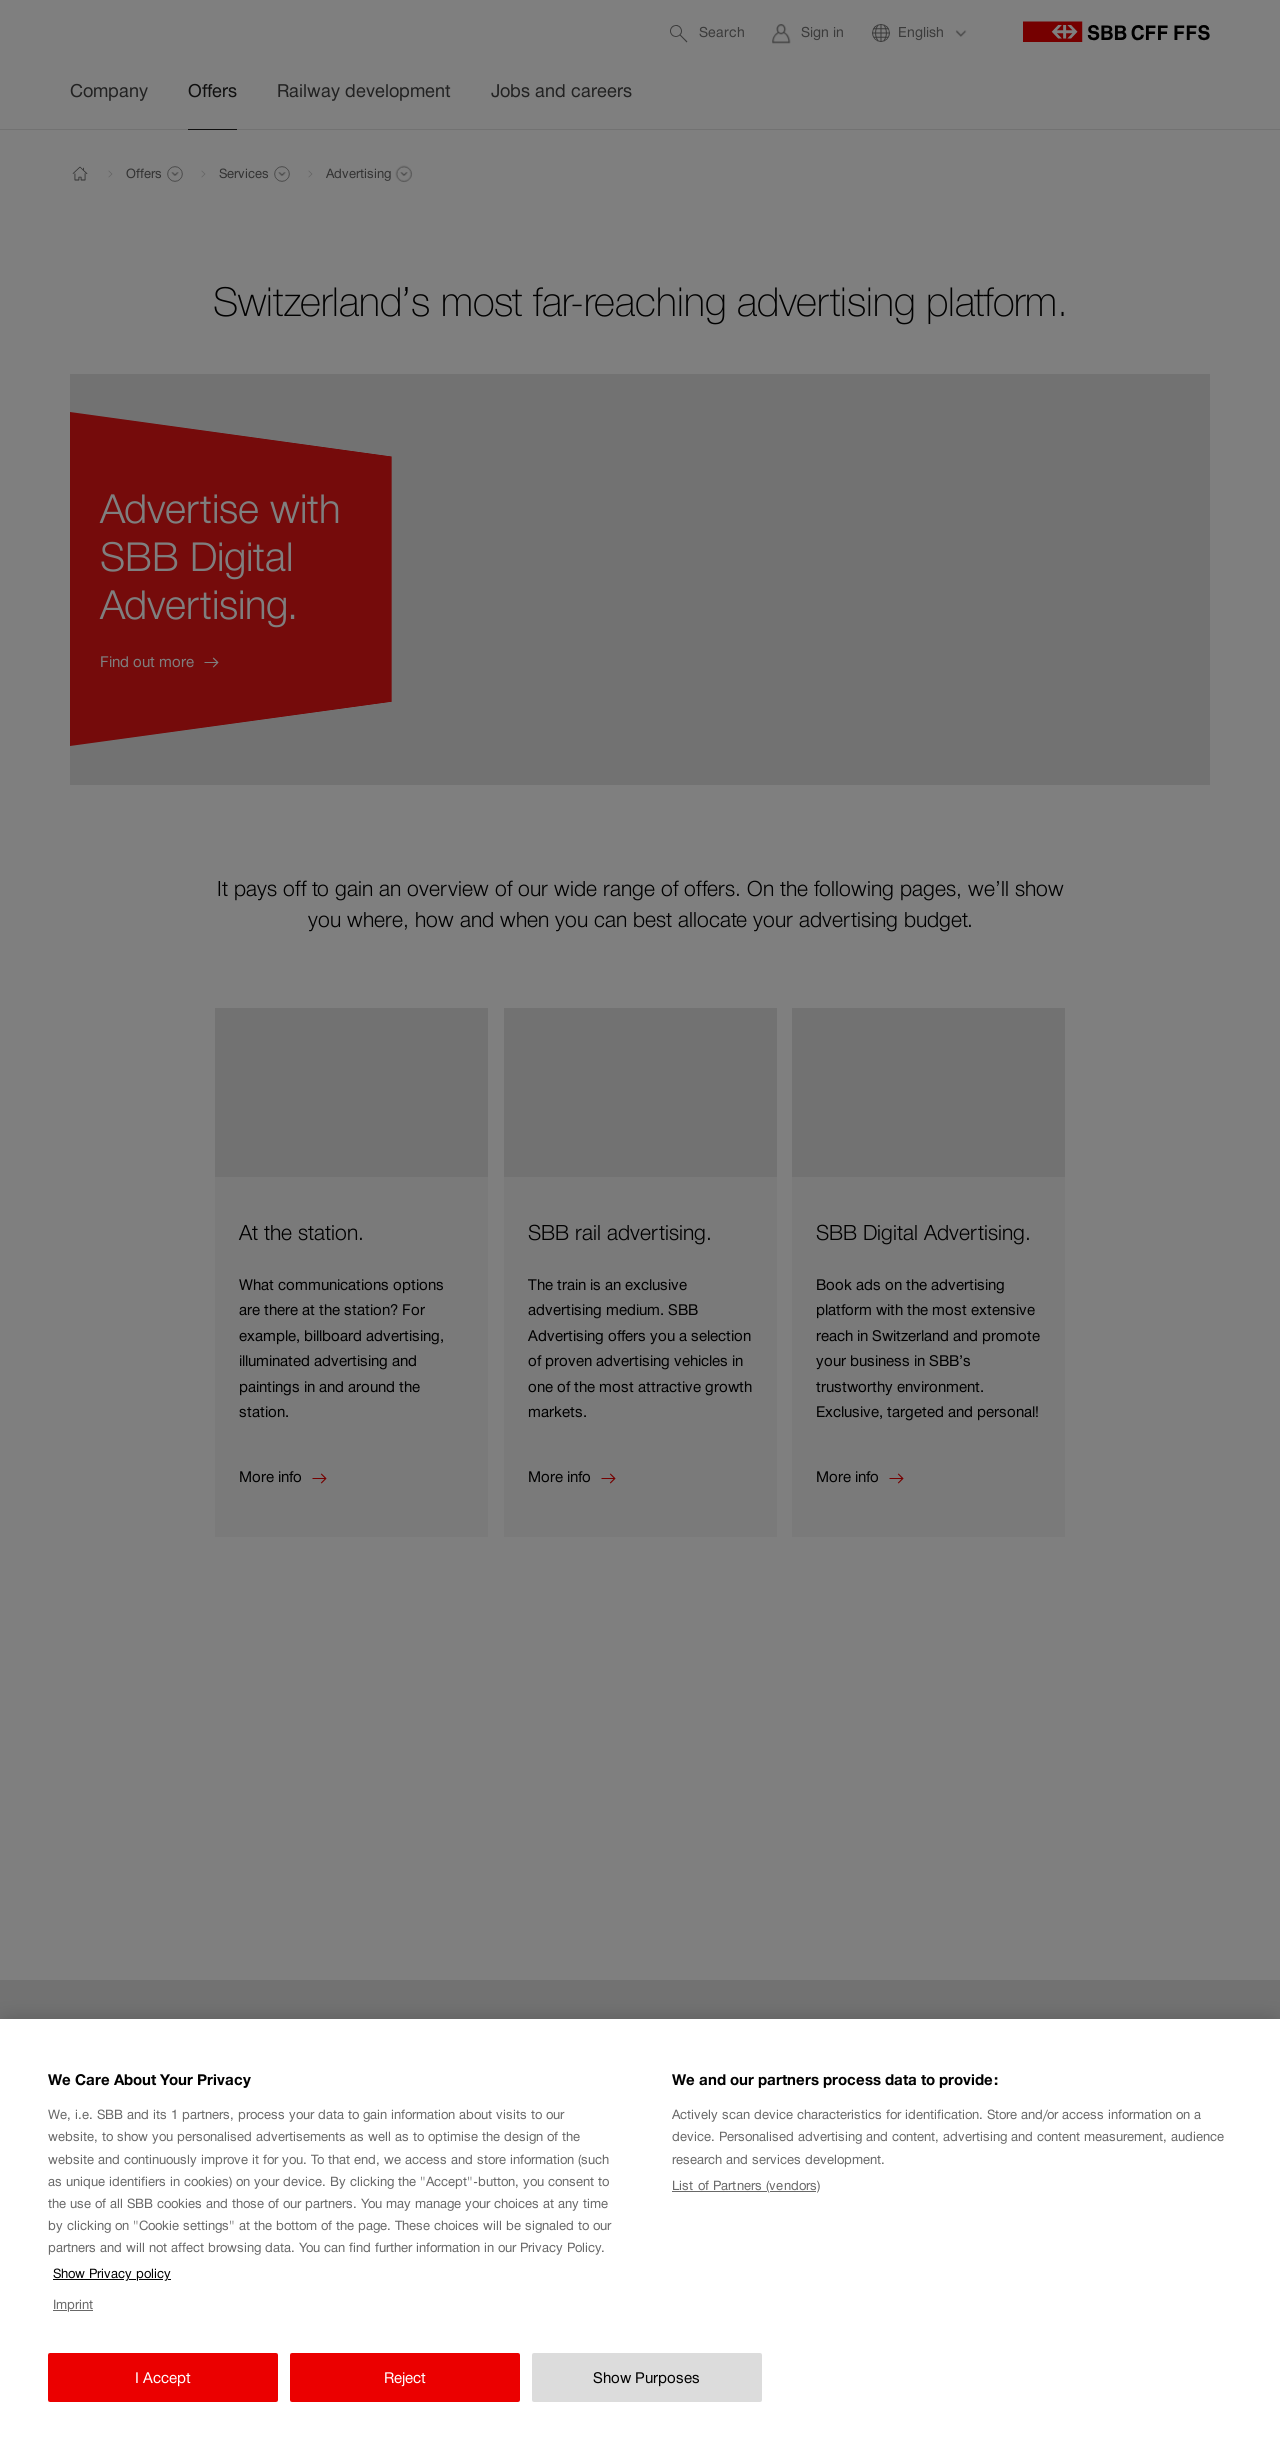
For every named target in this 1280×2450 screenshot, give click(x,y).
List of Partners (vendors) (746, 2200)
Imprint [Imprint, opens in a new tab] (73, 2320)
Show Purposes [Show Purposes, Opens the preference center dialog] (646, 2392)
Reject (405, 2392)
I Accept (163, 2392)
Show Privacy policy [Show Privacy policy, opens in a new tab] (112, 2289)
